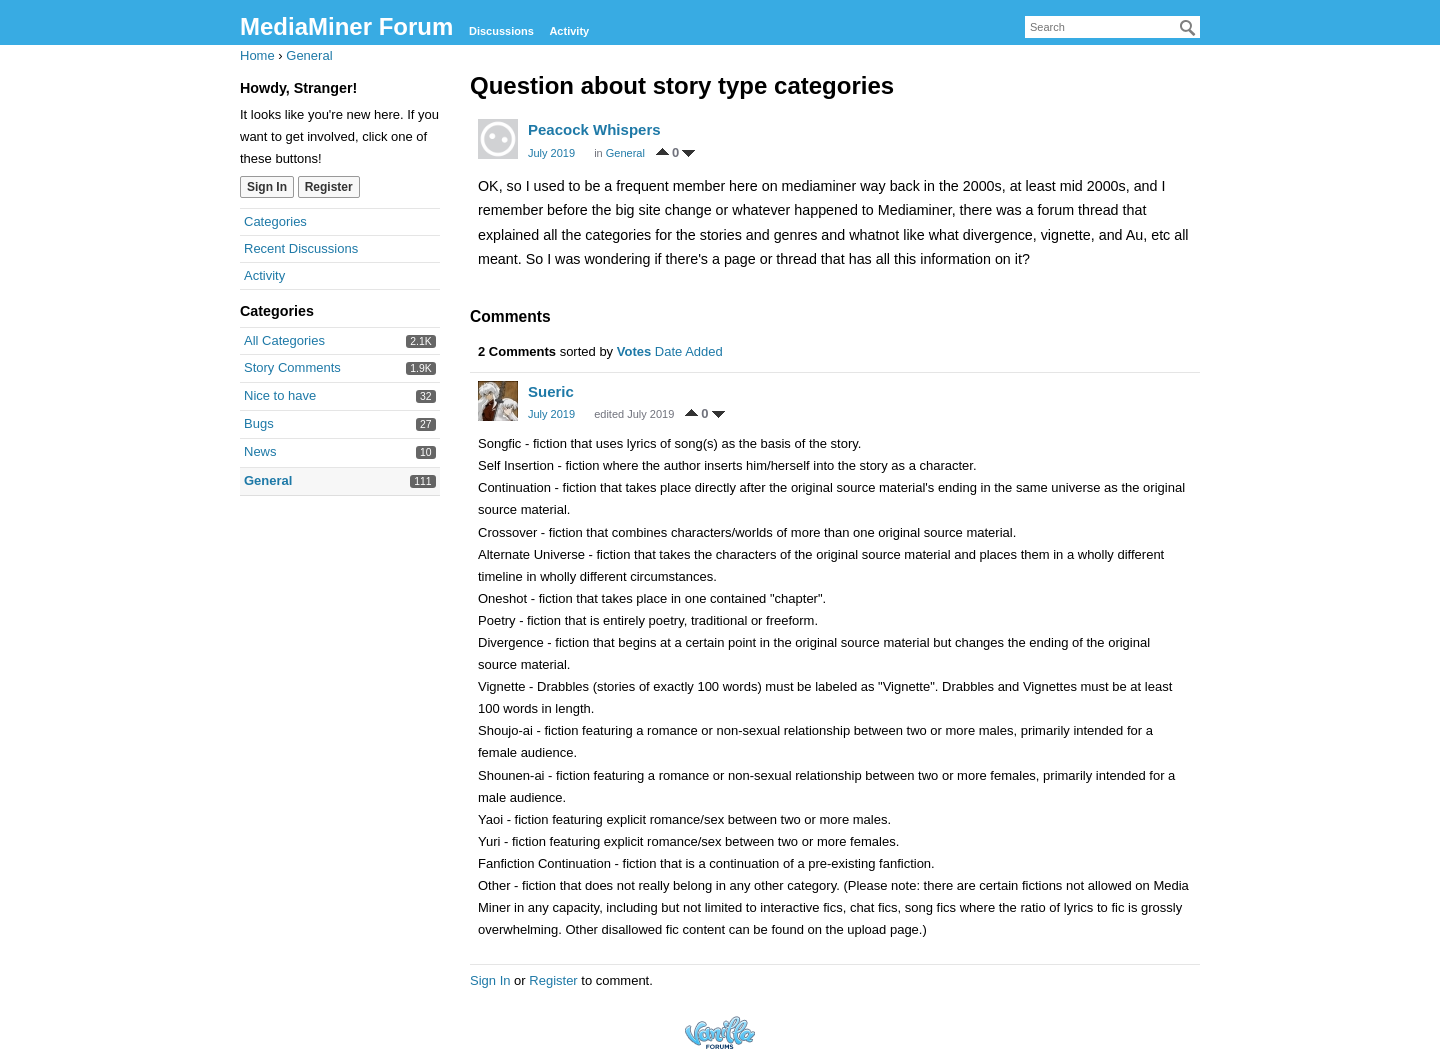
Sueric (551, 391)
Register (329, 187)
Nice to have (280, 395)
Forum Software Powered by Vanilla (720, 1032)
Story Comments (292, 367)
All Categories (284, 340)
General (268, 480)
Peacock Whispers (594, 129)
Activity (569, 31)
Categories (275, 221)
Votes (634, 351)
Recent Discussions (301, 248)
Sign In (267, 187)
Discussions (501, 31)
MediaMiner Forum (346, 26)
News (260, 451)
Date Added (689, 351)
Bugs (259, 423)
